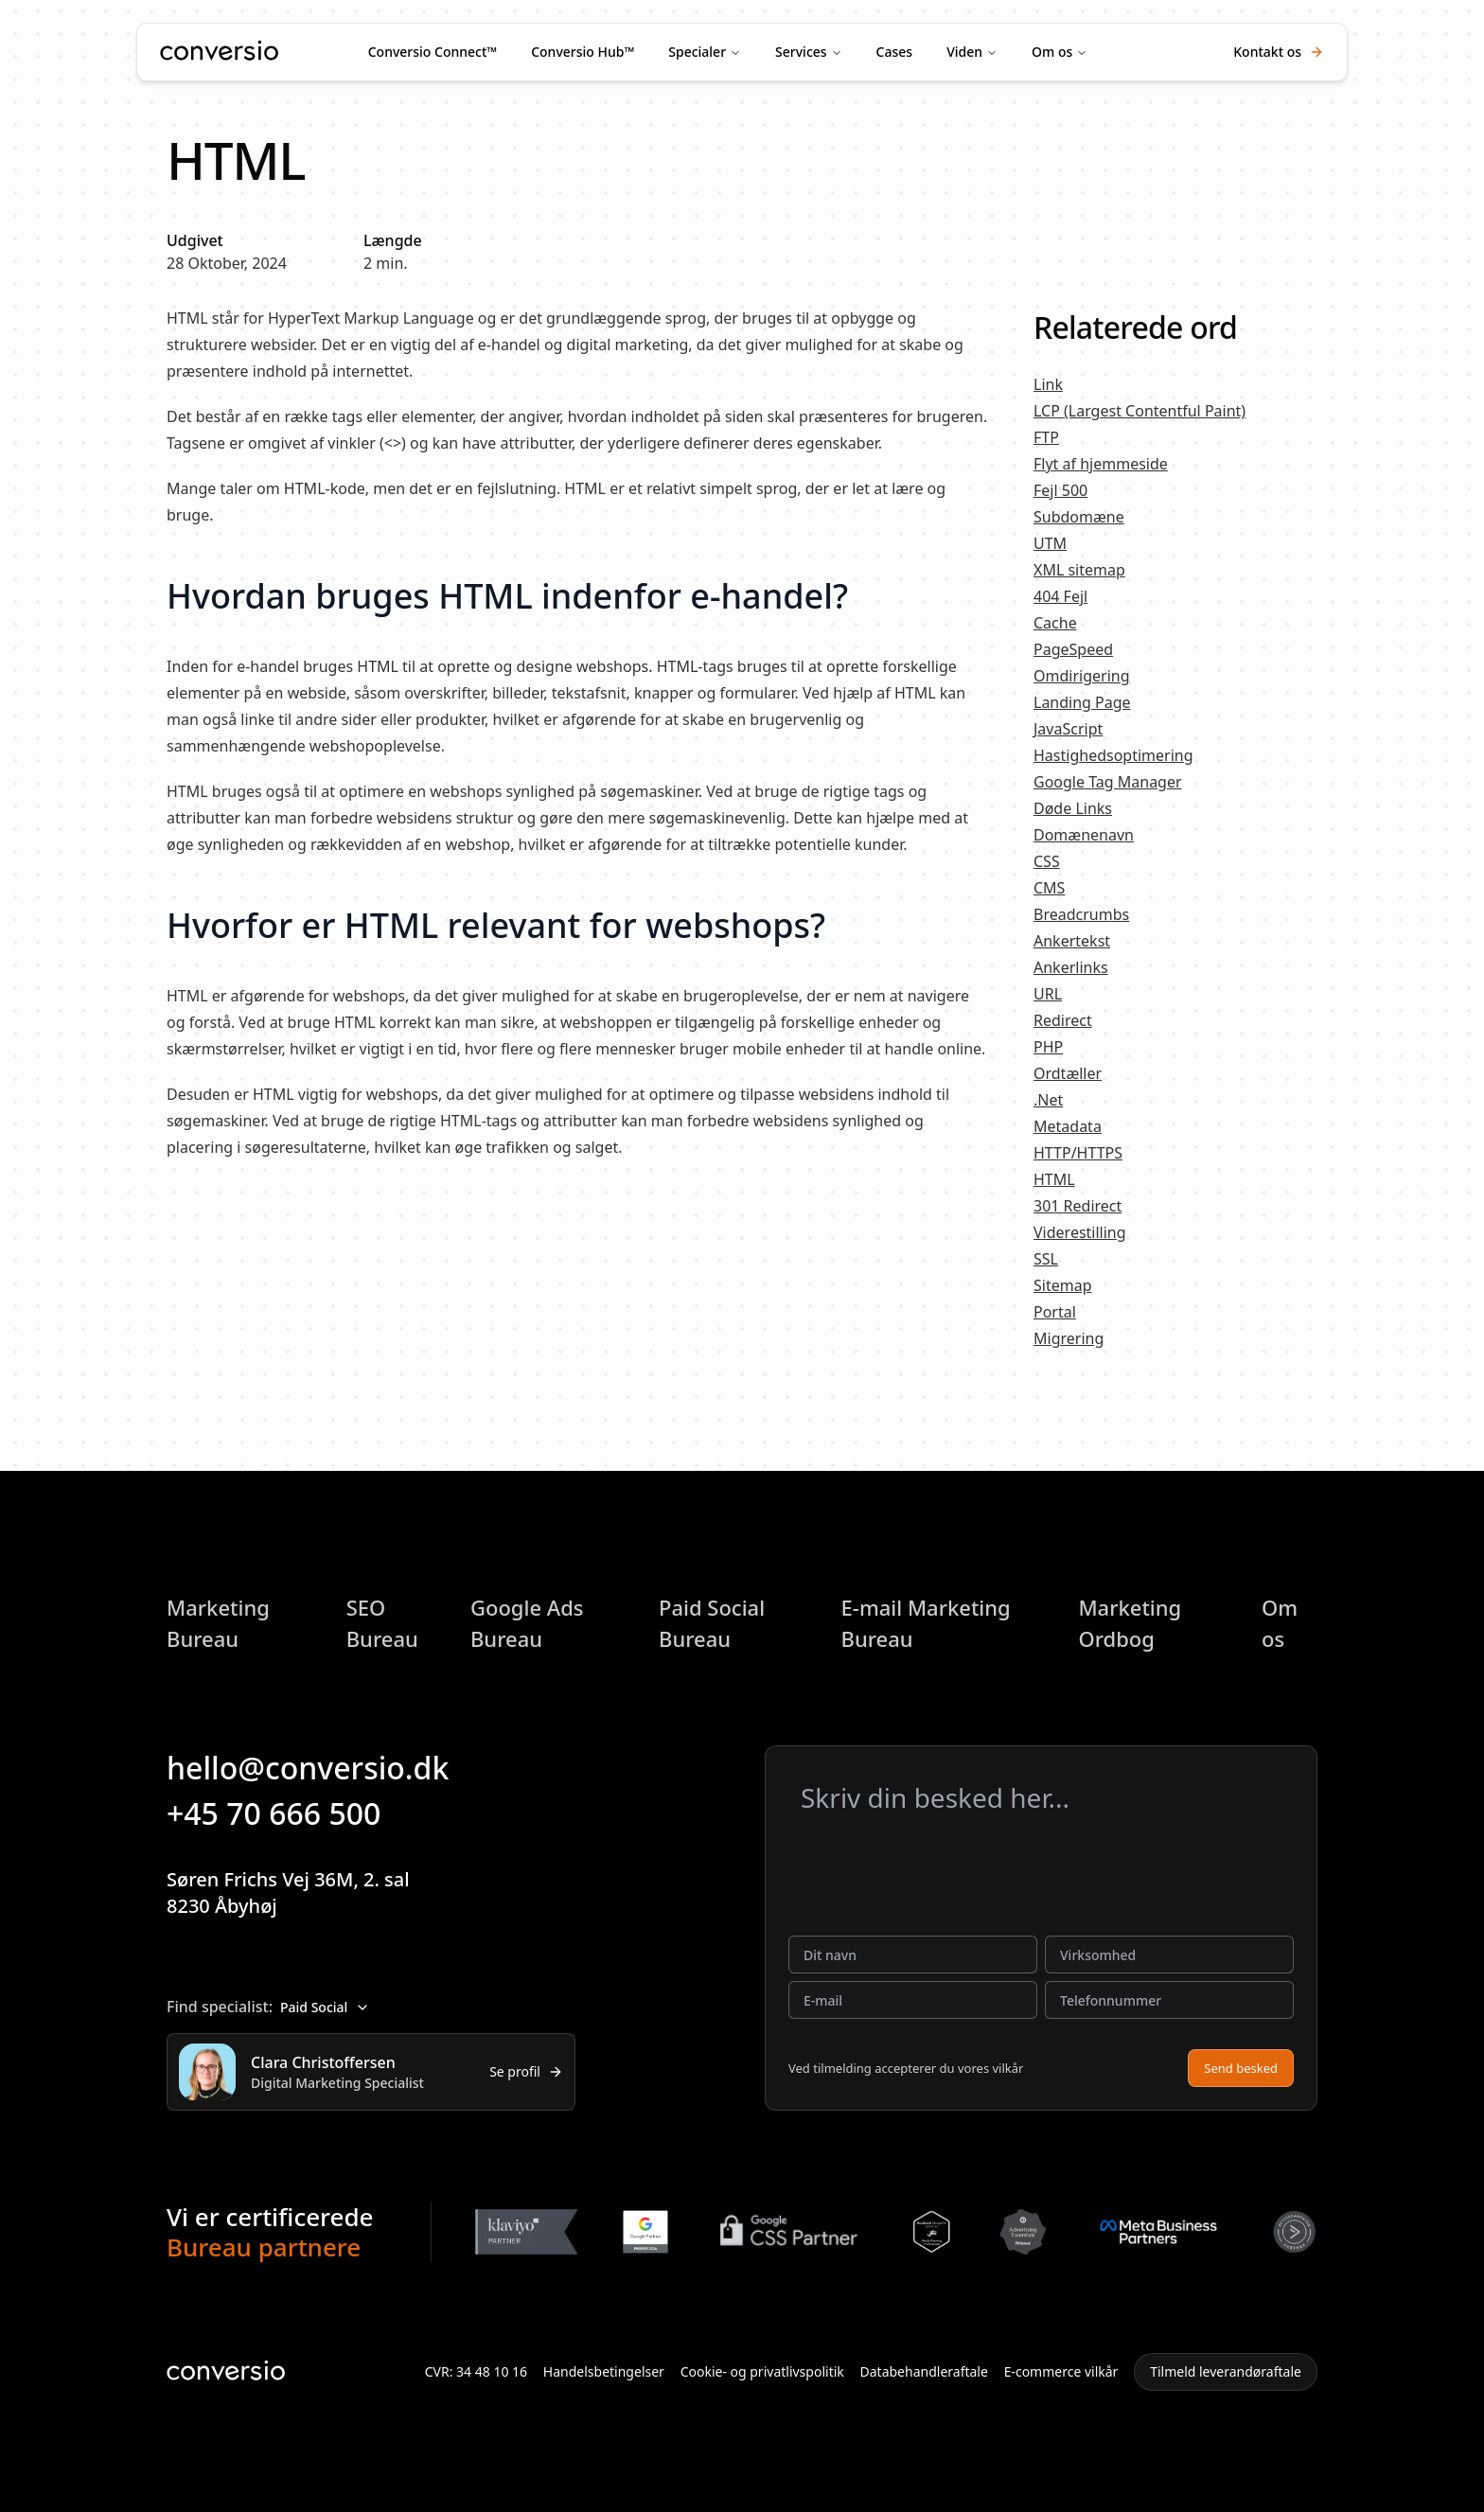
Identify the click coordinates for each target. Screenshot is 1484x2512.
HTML (1054, 1179)
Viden (964, 52)
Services (801, 52)
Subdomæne (1079, 516)
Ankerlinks (1071, 967)
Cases (894, 52)
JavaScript (1068, 728)
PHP (1048, 1046)
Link (1048, 384)
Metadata (1068, 1126)
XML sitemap (1079, 569)
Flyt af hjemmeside (1101, 463)
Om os (1052, 52)
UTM (1050, 543)
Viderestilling (1080, 1232)
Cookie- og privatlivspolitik (762, 2371)
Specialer (697, 52)
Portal (1055, 1311)
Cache (1055, 622)
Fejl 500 (1060, 490)
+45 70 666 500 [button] (287, 1813)
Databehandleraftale (924, 2371)
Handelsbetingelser (603, 2371)
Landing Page (1082, 702)
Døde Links (1073, 808)
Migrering (1069, 1338)
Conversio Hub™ (582, 52)
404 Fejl (1060, 596)
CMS (1049, 887)
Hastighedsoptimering (1113, 755)
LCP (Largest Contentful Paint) (1140, 410)
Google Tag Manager (1108, 781)
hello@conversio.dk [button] (321, 1767)
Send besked (1241, 2068)
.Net (1048, 1099)
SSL (1046, 1258)
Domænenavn (1084, 834)
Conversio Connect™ (432, 52)
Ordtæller (1068, 1073)
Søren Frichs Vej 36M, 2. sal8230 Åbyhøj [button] (303, 1892)
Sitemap (1063, 1285)
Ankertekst (1072, 940)
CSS (1047, 861)
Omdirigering (1082, 675)
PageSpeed (1073, 649)
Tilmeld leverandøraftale (1225, 2371)
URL (1048, 993)
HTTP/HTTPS (1078, 1152)
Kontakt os (1278, 52)
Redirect (1063, 1020)
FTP (1046, 437)
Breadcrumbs (1081, 914)
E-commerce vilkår (1061, 2371)
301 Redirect (1078, 1205)
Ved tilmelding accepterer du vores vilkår (905, 2068)
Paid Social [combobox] (325, 2007)
